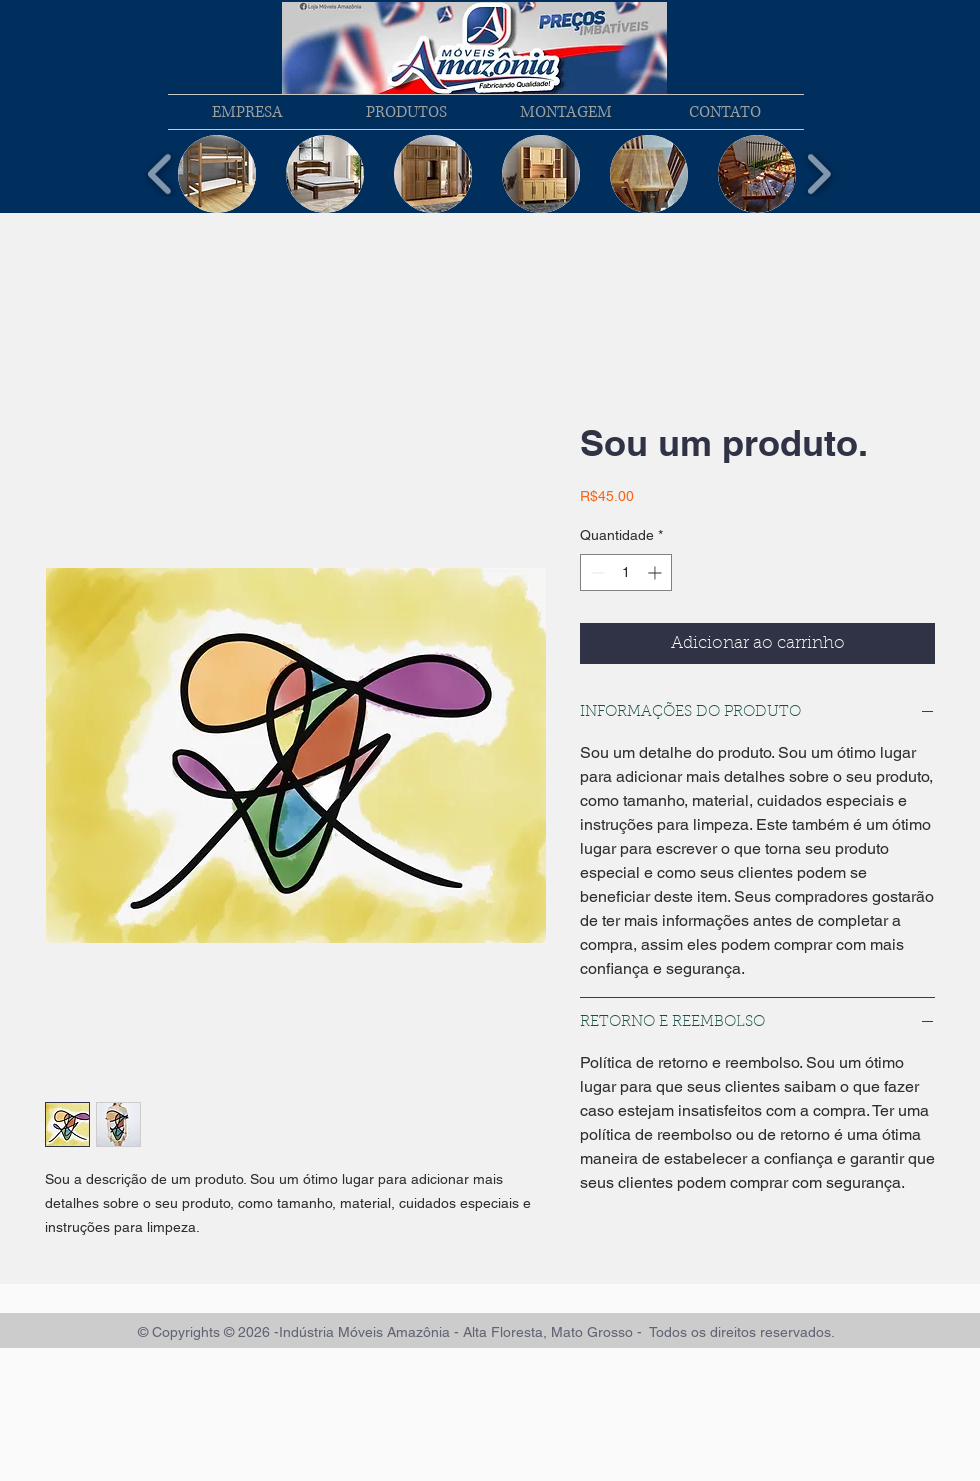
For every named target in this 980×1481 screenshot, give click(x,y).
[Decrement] (595, 572)
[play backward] (160, 174)
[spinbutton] (626, 572)
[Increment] (656, 572)
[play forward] (818, 174)
